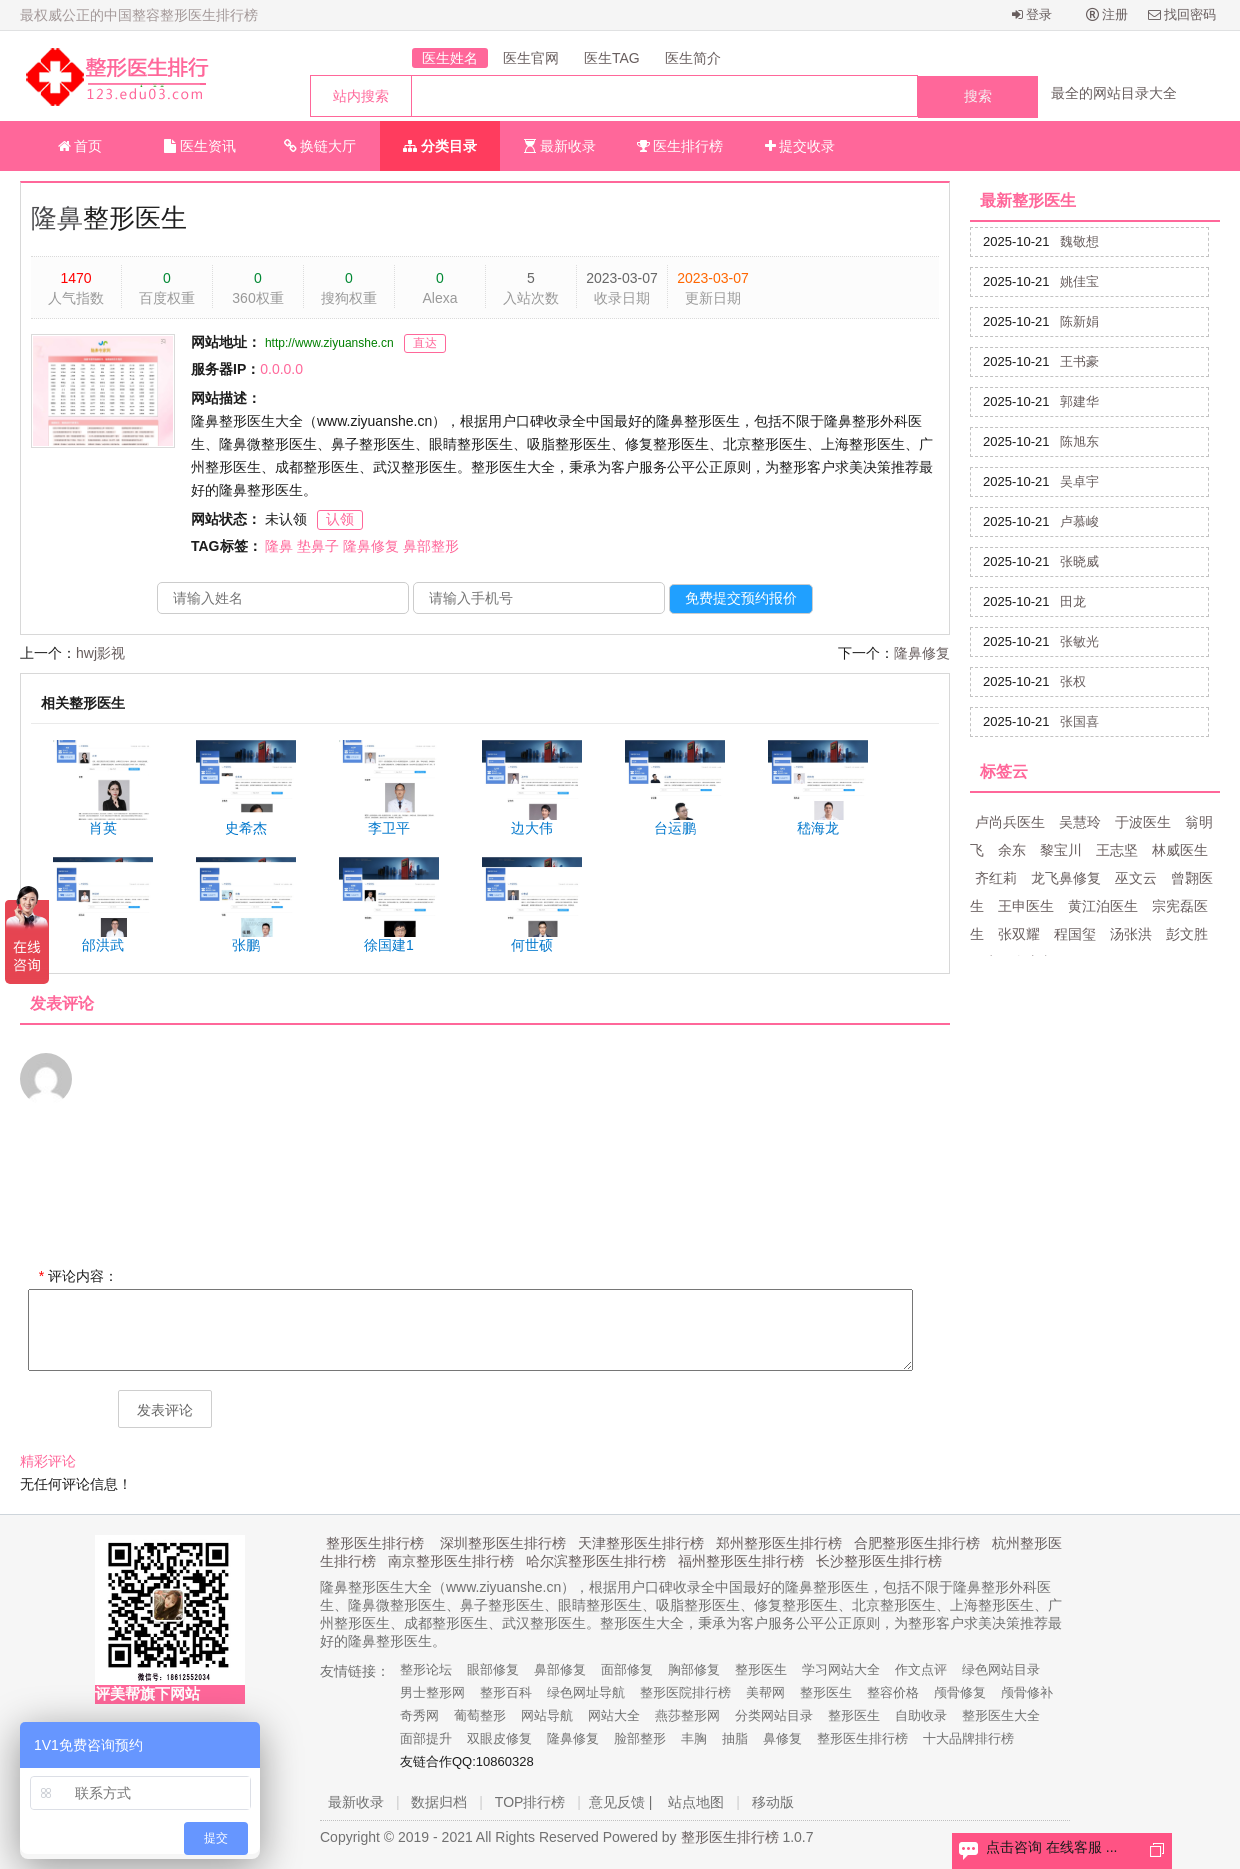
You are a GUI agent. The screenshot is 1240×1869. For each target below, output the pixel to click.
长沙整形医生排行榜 (879, 1561)
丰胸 (694, 1738)
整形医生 (761, 1669)
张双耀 (1019, 934)
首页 (80, 146)
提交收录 (800, 146)
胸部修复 (694, 1669)
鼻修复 (782, 1738)
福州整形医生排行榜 (741, 1561)
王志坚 (1117, 850)
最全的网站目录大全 (1114, 93)
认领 (340, 519)
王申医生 (1026, 906)
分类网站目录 (774, 1715)
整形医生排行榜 (375, 1543)
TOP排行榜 (530, 1802)
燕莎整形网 (687, 1715)
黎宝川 (1061, 850)
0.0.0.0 (281, 369)
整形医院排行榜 (685, 1692)
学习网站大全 (841, 1669)
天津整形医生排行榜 (641, 1543)
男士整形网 (432, 1692)
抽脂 (735, 1738)
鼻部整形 (431, 546)
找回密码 (1182, 14)
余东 (1012, 850)
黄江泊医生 (1103, 906)
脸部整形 (640, 1738)
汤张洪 (1131, 934)
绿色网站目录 (1001, 1669)
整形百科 (506, 1692)
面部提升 (426, 1738)
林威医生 (1180, 850)
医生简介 (693, 58)
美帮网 (765, 1692)
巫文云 (1136, 878)
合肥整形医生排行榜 (917, 1543)
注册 (1107, 14)
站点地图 (696, 1802)
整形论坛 (426, 1669)
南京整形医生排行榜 (451, 1561)
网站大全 (614, 1715)
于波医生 (1143, 822)
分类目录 (440, 146)
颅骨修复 (960, 1692)
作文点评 (921, 1669)
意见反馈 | (621, 1802)
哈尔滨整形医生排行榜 (596, 1561)
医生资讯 (200, 146)
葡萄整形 (480, 1715)
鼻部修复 (560, 1669)
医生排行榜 (680, 146)
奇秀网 (419, 1715)
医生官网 (531, 58)
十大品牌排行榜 (968, 1738)
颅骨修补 (1027, 1692)
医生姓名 (450, 58)
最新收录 (560, 146)
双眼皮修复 (499, 1738)
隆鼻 (57, 218)
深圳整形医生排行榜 (503, 1543)
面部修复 (627, 1669)
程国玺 (1075, 934)
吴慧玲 (1080, 822)
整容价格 (893, 1692)
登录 (1032, 14)
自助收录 (921, 1715)
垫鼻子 (318, 546)
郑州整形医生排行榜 (779, 1543)
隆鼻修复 (371, 546)
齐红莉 (996, 878)
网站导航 (547, 1715)
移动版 (773, 1802)
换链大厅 (320, 146)
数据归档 (439, 1802)
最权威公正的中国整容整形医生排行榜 (139, 15)
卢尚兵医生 (1010, 822)
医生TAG (612, 58)
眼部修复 (493, 1669)
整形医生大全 (1001, 1715)
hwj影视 (100, 653)
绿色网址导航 (586, 1692)
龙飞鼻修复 (1066, 878)
